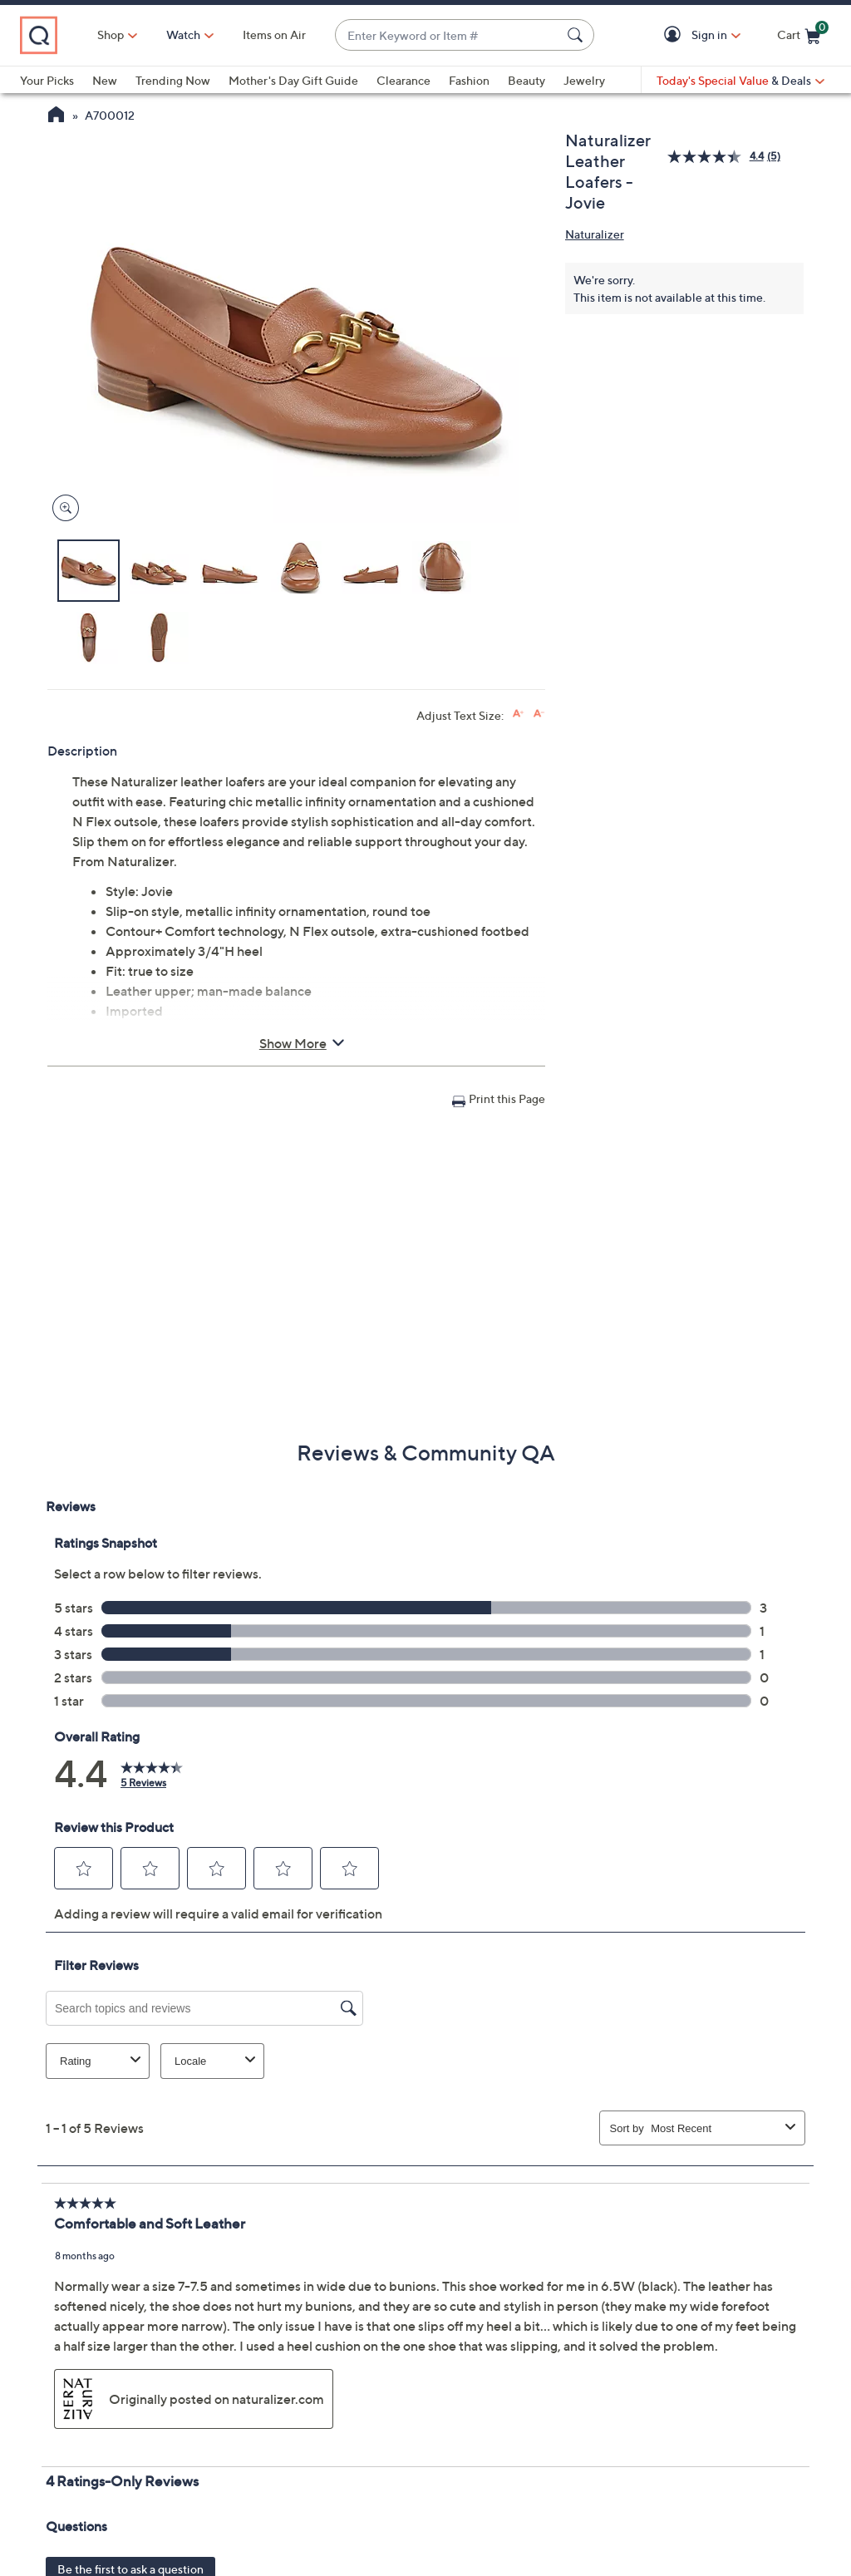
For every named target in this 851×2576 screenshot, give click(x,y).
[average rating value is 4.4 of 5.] (717, 156)
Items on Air (274, 34)
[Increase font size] (518, 713)
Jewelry (584, 80)
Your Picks (47, 80)
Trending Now (172, 80)
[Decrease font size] (539, 713)
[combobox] (448, 35)
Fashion (469, 80)
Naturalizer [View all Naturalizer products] (594, 234)
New (104, 80)
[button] (675, 35)
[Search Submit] (577, 35)
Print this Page (507, 1098)
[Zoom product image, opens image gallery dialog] (61, 508)
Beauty (526, 80)
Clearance (403, 80)
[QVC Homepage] (56, 116)
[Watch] (183, 35)
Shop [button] (110, 34)
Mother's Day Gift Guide (293, 80)
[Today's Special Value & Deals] (740, 80)
